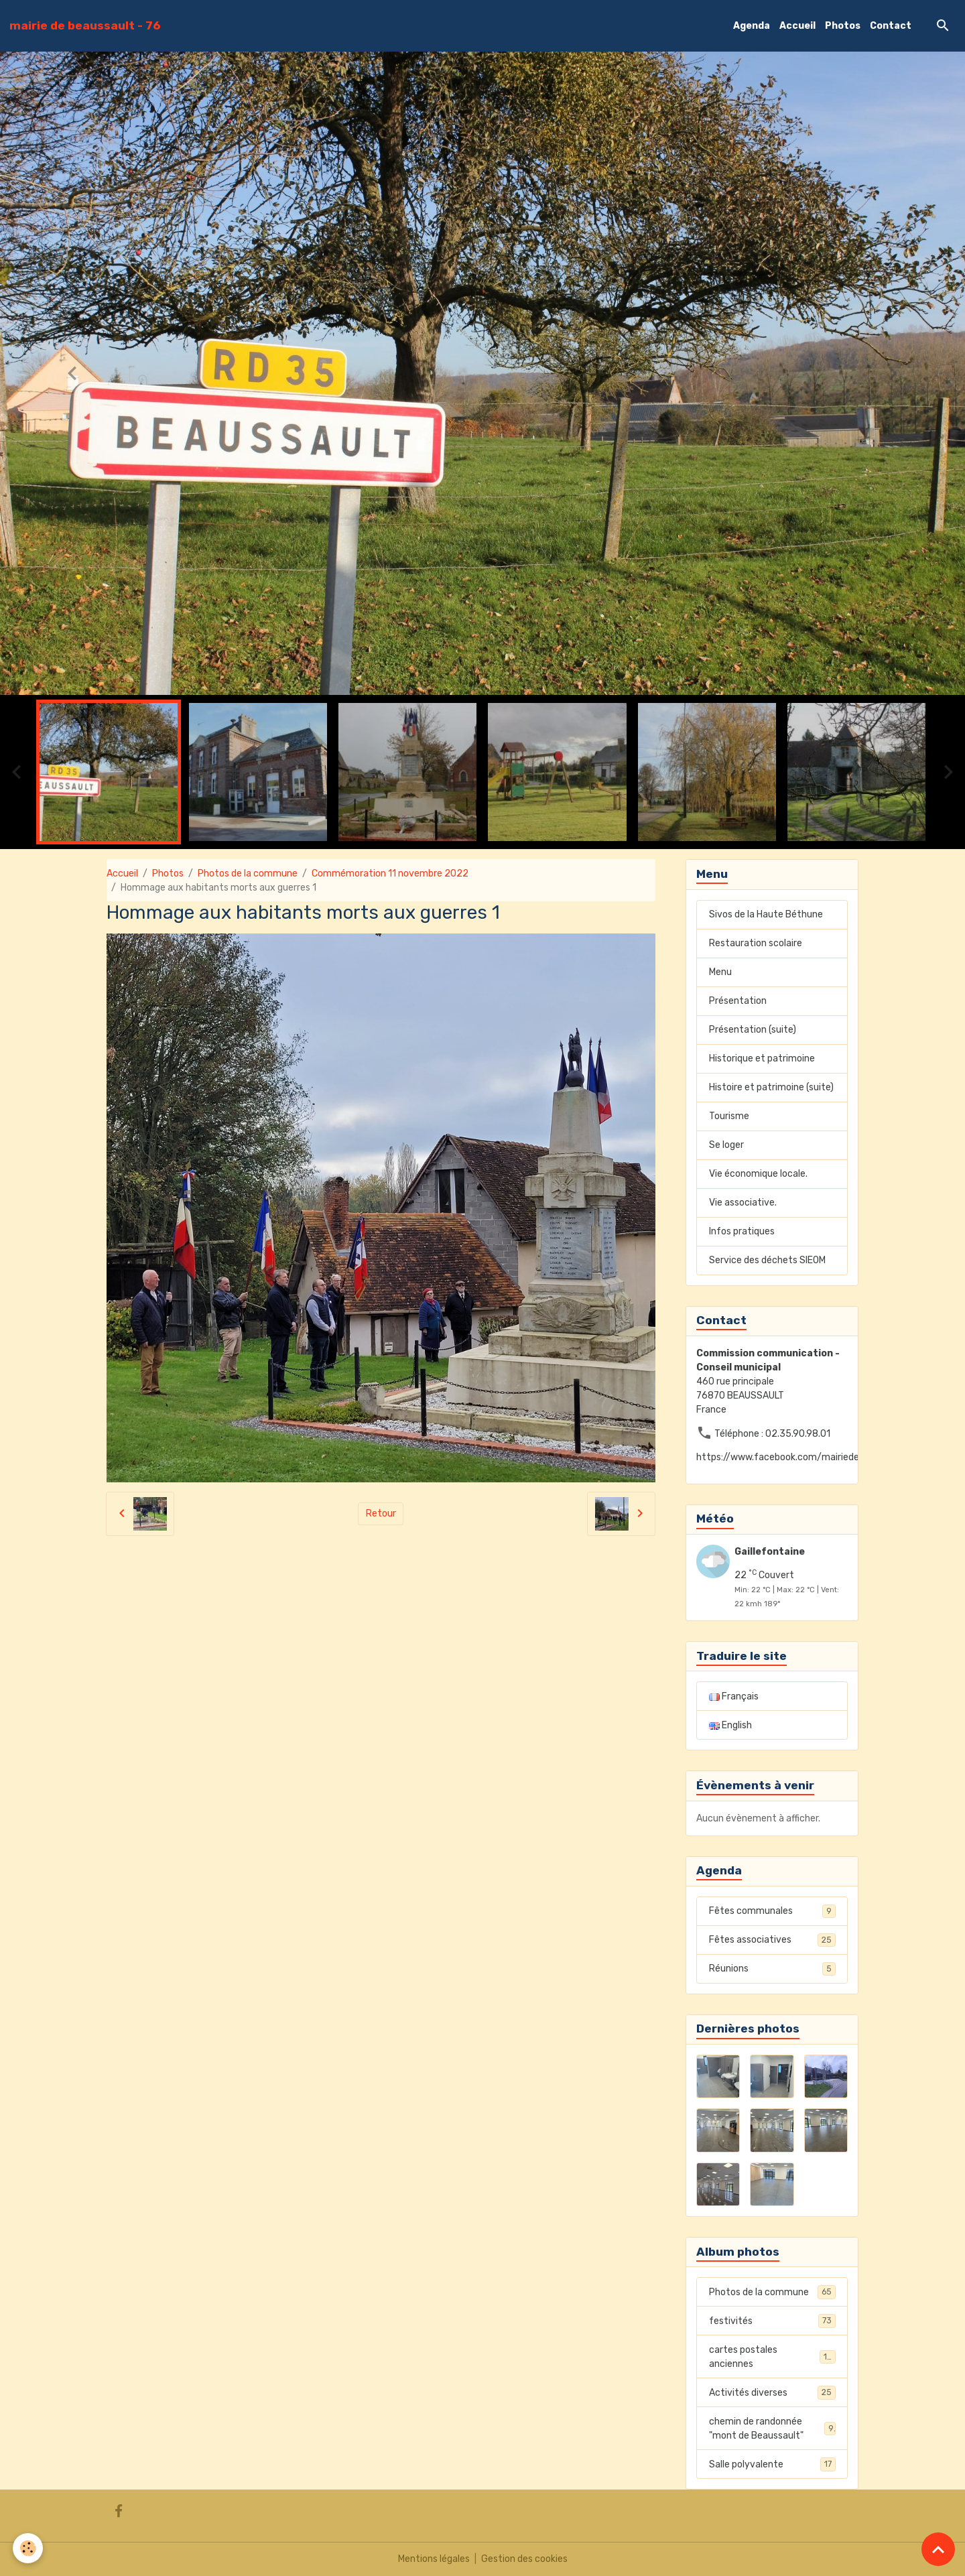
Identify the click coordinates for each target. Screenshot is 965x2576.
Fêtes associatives (772, 1940)
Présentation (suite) (752, 1029)
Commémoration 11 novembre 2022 (390, 873)
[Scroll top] (938, 2549)
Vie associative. (743, 1202)
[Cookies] (28, 2548)
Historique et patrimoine (762, 1058)
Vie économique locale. (758, 1173)
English (730, 1725)
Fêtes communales (772, 1911)
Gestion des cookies (524, 2559)
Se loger (726, 1145)
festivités (772, 2320)
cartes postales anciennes (772, 2357)
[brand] (85, 25)
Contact (890, 25)
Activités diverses (772, 2392)
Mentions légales (434, 2559)
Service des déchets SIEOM (767, 1260)
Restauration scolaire (755, 943)
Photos (842, 25)
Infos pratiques (742, 1231)
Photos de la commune (248, 873)
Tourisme (729, 1116)
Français (734, 1696)
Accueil (797, 25)
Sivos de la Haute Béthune (766, 914)
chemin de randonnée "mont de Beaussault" (772, 2428)
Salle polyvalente (772, 2464)
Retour (381, 1513)
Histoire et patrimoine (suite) (771, 1087)
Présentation (738, 1001)
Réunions (772, 1969)
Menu (720, 972)
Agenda (751, 25)
